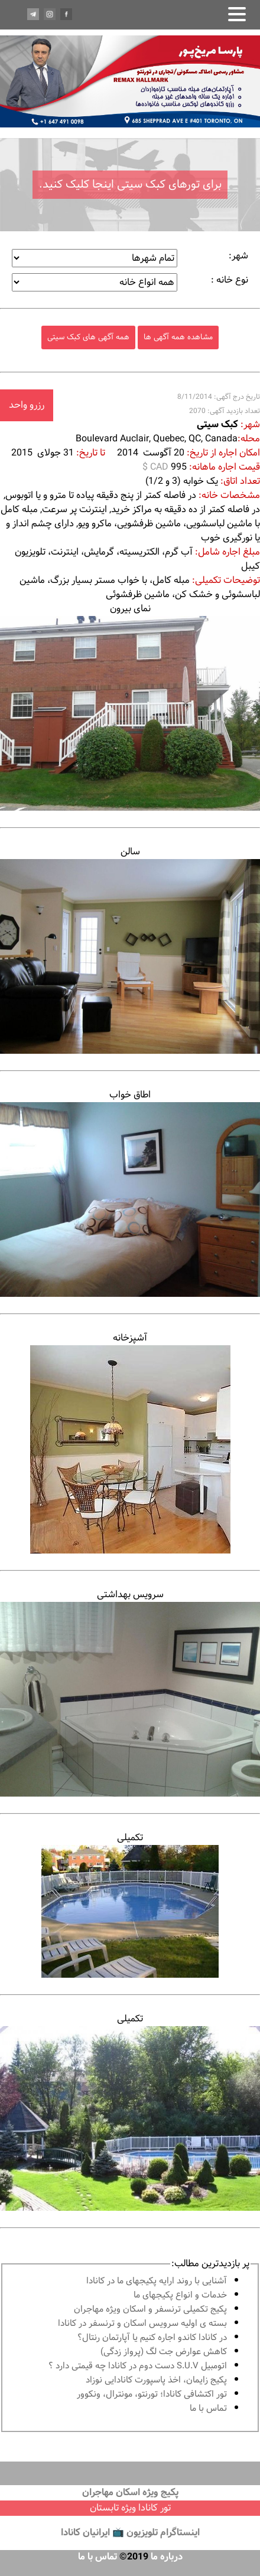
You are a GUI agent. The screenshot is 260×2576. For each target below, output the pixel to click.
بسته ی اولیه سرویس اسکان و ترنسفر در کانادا (142, 2323)
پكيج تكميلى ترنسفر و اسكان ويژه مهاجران (150, 2309)
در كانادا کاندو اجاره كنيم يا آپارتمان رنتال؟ (152, 2338)
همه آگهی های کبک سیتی (88, 337)
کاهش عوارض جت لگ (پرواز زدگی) (163, 2352)
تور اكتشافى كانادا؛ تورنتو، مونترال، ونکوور (152, 2394)
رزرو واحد (26, 405)
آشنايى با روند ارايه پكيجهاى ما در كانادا (156, 2281)
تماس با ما (208, 2408)
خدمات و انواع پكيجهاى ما (180, 2295)
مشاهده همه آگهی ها (178, 337)
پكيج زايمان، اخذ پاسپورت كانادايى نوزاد (156, 2380)
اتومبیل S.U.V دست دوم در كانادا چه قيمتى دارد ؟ (137, 2366)
